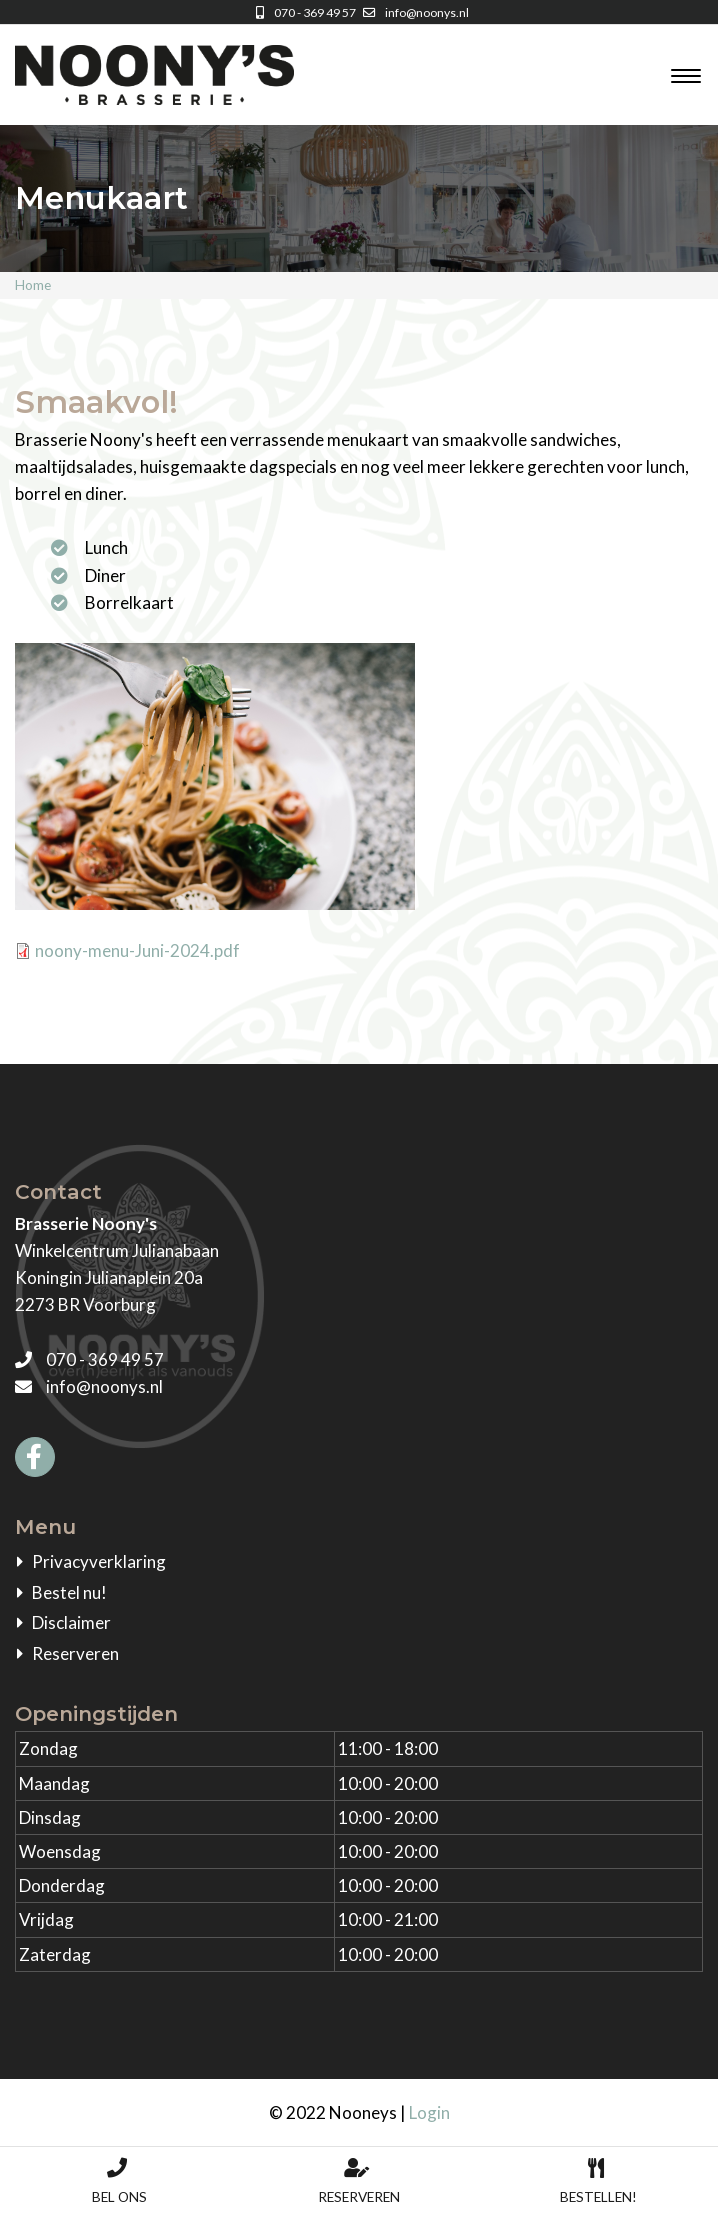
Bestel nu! (69, 1592)
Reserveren (75, 1653)
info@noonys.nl (413, 12)
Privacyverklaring (99, 1561)
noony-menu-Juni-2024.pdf (137, 950)
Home (33, 285)
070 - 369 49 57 (303, 12)
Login (429, 2112)
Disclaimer (71, 1622)
